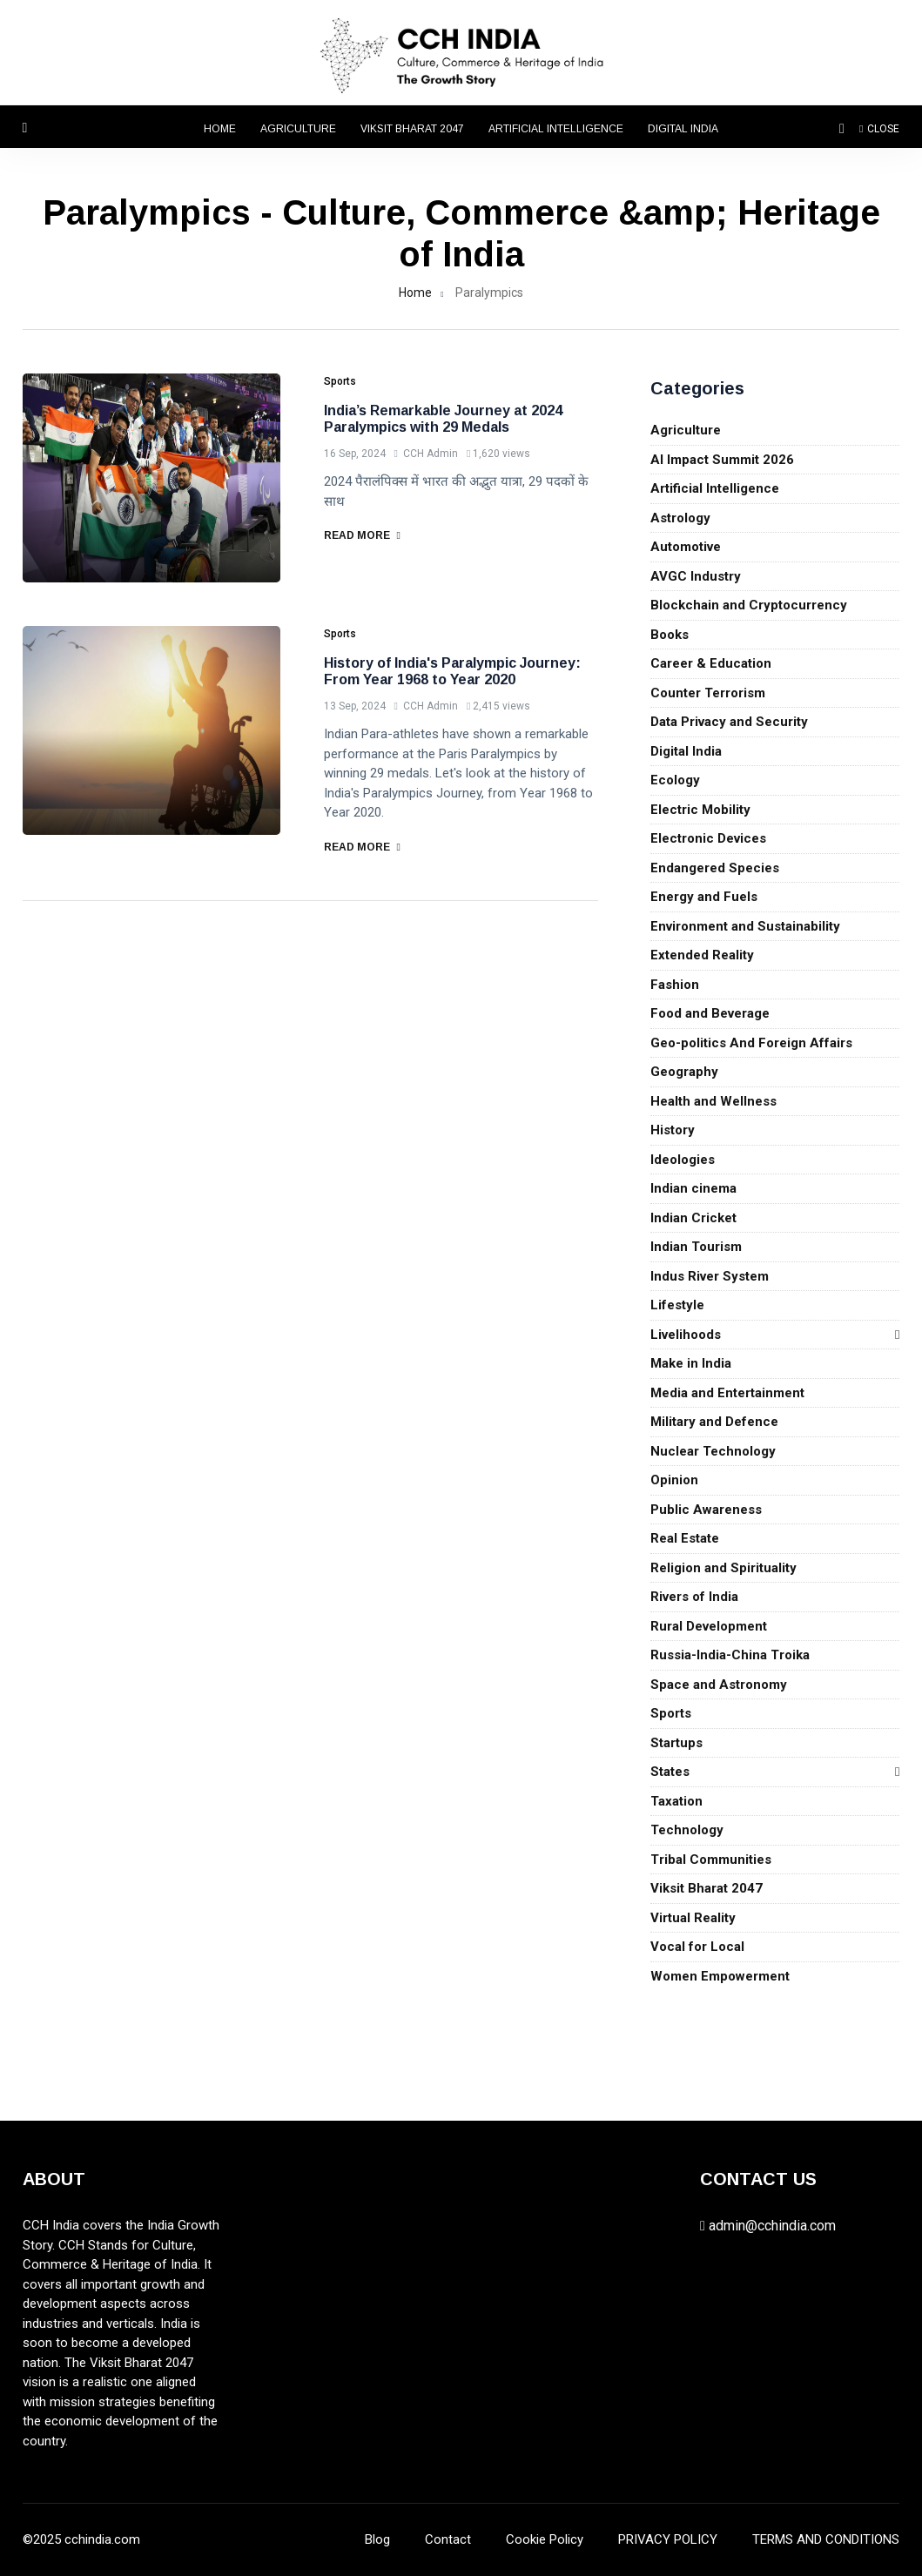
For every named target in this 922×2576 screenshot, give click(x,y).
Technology (686, 1830)
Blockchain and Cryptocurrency (748, 605)
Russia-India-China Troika (730, 1655)
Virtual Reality (693, 1918)
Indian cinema (693, 1188)
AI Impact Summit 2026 (722, 459)
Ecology (675, 780)
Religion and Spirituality (723, 1568)
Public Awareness (706, 1509)
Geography (684, 1071)
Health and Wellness (713, 1101)
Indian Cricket (693, 1218)
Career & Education (710, 663)
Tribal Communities (710, 1859)
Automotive (685, 547)
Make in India (690, 1363)
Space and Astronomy (718, 1684)
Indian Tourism (696, 1246)
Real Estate (684, 1538)
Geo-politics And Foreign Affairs (751, 1043)
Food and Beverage (710, 1013)
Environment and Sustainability (745, 926)
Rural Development (708, 1626)
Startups (676, 1743)
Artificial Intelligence (555, 129)
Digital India (683, 129)
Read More (362, 535)
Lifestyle (677, 1305)
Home (220, 129)
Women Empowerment (720, 1976)
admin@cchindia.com (772, 2225)
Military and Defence (714, 1421)
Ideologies (682, 1159)
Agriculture (298, 129)
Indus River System (709, 1276)
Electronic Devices (708, 838)
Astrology (680, 518)
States (670, 1771)
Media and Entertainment (727, 1393)
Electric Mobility (700, 809)
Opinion (674, 1480)
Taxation (676, 1801)
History (672, 1130)
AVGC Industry (695, 576)
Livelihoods (685, 1334)
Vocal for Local (697, 1946)
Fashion (674, 984)
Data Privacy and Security (729, 722)
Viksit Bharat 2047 (412, 129)
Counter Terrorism (707, 693)
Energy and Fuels (703, 897)
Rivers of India (694, 1596)
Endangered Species (714, 868)
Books (669, 634)
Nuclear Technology (713, 1451)
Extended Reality (702, 955)
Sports (670, 1713)
